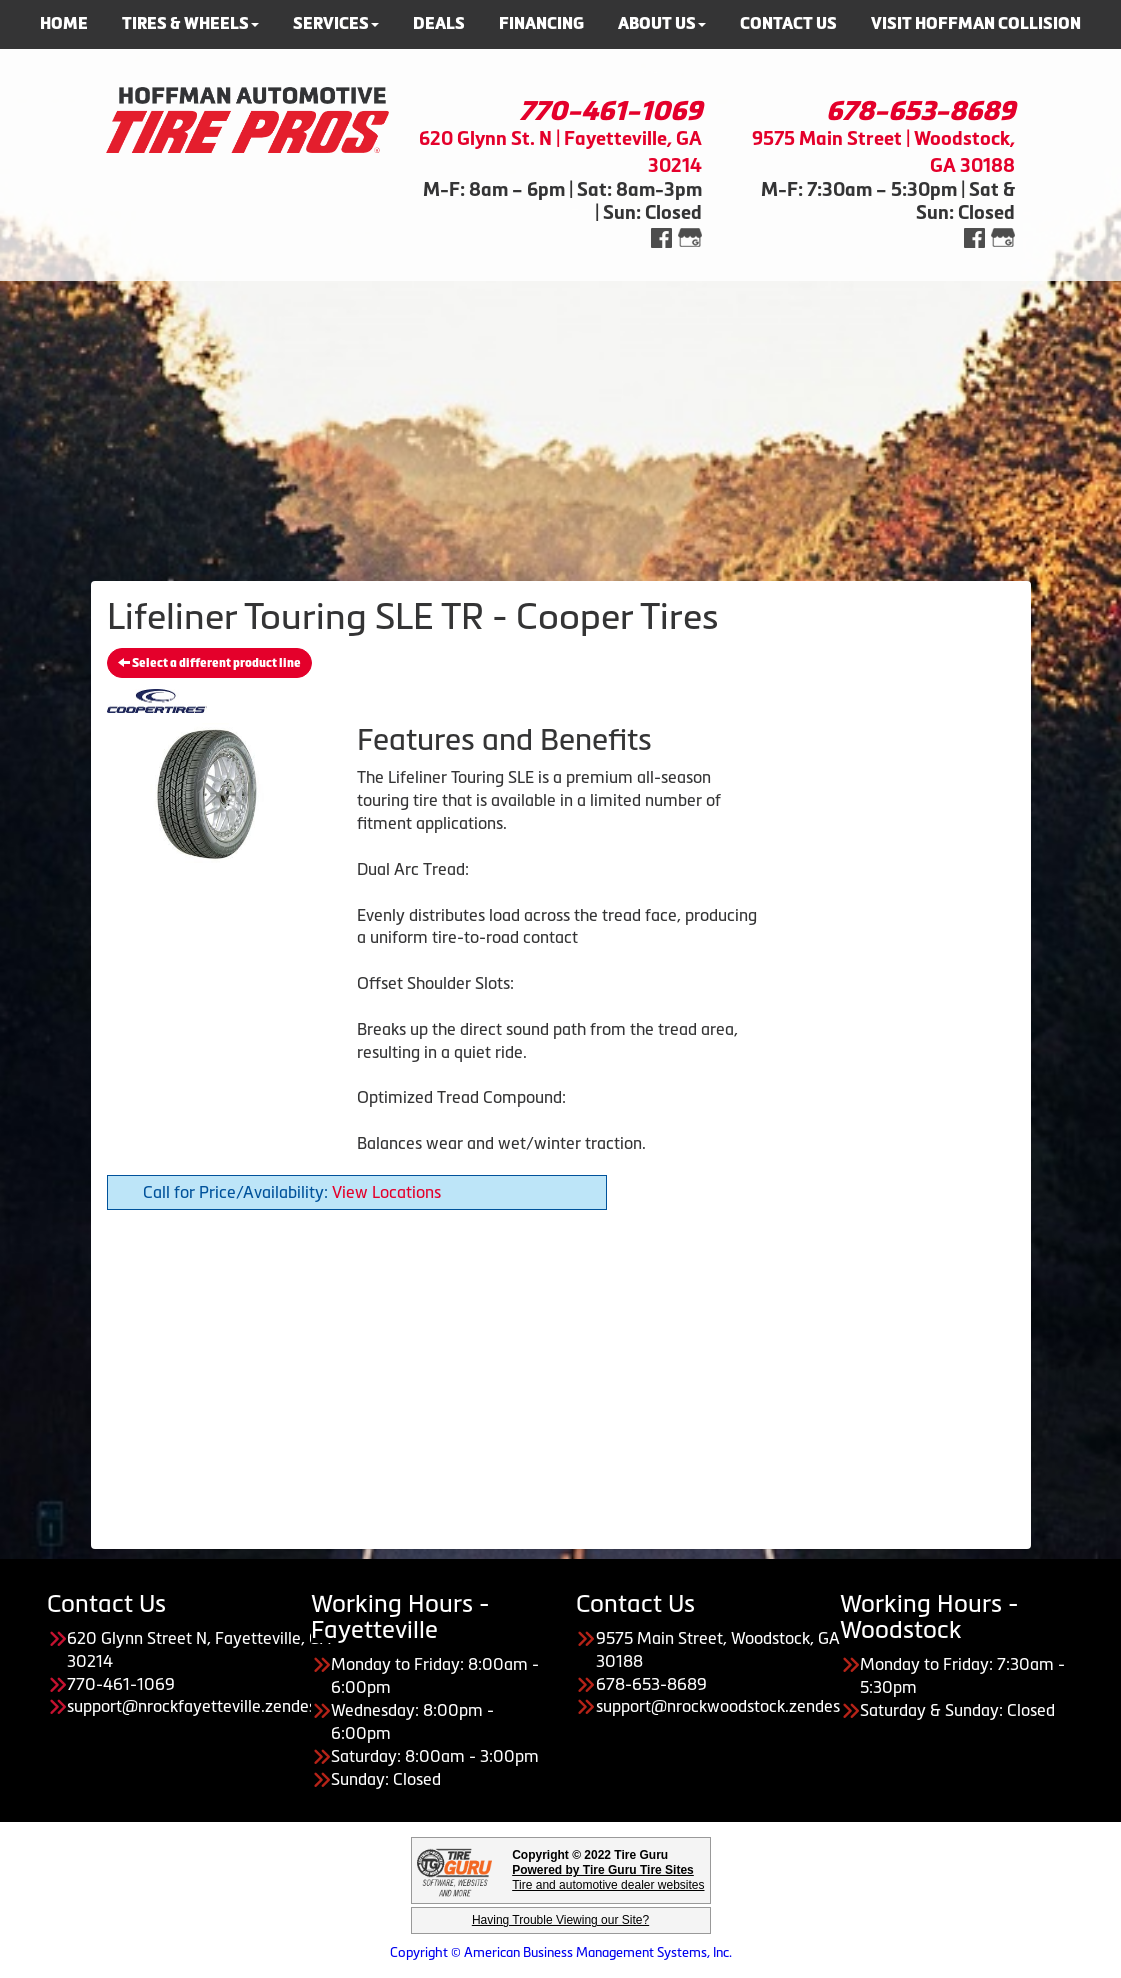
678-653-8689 (920, 111)
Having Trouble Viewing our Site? (560, 1920)
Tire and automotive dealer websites (608, 1877)
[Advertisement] (560, 421)
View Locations (386, 1192)
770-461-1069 (610, 111)
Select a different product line (209, 663)
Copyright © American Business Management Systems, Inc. (561, 1952)
